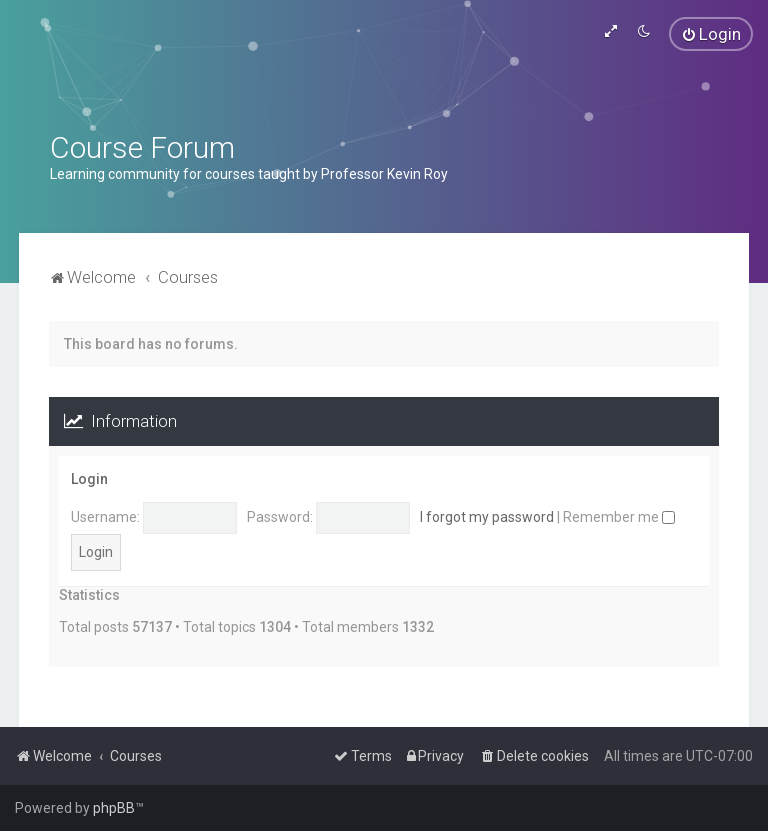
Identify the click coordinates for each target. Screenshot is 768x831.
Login (89, 479)
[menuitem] (711, 34)
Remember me (619, 517)
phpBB (114, 808)
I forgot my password (487, 517)
